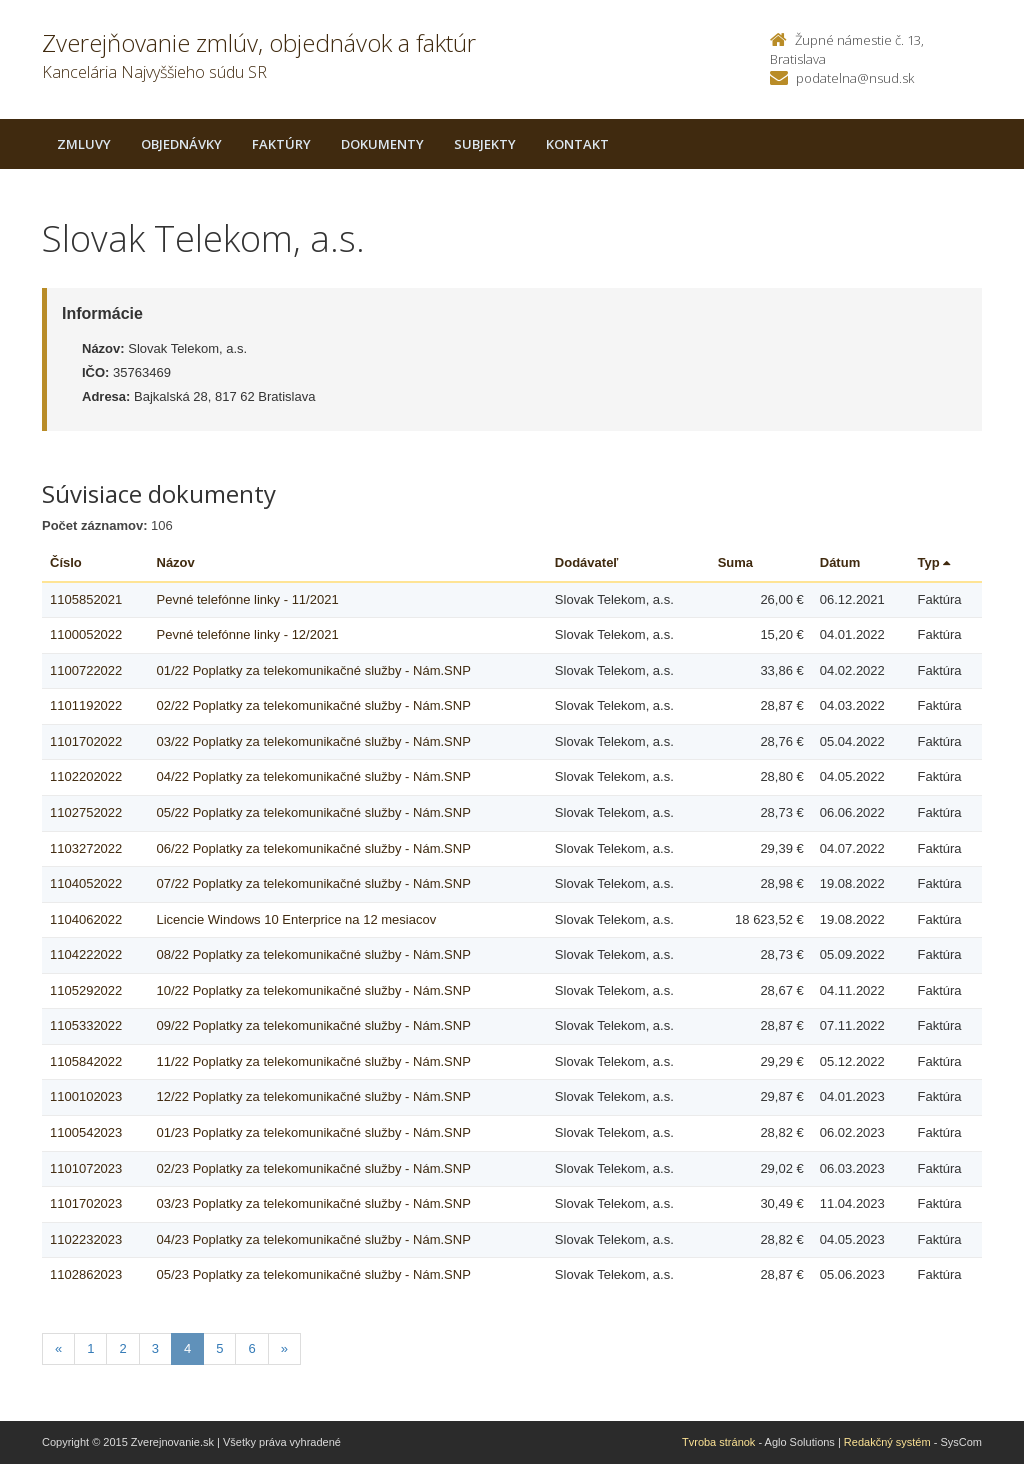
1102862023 (86, 1274)
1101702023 (86, 1203)
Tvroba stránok (718, 1442)
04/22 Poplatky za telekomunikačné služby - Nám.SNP (314, 776)
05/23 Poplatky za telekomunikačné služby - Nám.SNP (314, 1274)
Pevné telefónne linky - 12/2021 (248, 634)
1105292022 (86, 990)
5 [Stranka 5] (219, 1348)
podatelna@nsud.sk (855, 78)
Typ (934, 562)
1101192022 (86, 705)
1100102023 (86, 1096)
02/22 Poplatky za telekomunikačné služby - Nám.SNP (314, 705)
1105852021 (86, 599)
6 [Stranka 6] (251, 1348)
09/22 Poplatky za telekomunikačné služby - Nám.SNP (314, 1025)
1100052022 (86, 634)
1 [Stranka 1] (90, 1348)
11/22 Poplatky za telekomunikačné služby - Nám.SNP (314, 1061)
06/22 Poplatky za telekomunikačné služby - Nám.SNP (314, 848)
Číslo (66, 562)
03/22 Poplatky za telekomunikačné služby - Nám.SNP (314, 741)
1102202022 (86, 776)
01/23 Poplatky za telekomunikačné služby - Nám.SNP (314, 1132)
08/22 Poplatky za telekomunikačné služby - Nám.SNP (314, 954)
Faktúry (281, 144)
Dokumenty (382, 144)
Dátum (840, 562)
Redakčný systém (887, 1442)
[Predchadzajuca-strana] (58, 1349)
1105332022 (86, 1025)
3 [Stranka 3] (155, 1348)
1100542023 (86, 1132)
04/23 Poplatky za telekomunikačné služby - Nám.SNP (314, 1239)
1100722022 (86, 670)
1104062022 (86, 919)
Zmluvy (84, 144)
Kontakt (577, 144)
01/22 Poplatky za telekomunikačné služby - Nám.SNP (314, 670)
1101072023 (86, 1168)
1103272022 (86, 848)
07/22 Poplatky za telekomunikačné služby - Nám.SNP (314, 883)
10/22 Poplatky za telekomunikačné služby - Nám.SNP (314, 990)
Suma (735, 562)
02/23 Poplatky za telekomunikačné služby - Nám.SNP (314, 1168)
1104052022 (86, 883)
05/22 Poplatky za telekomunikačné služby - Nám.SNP (314, 812)
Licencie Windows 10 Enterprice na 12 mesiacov (297, 919)
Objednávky (181, 144)
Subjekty (485, 144)
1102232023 (86, 1239)
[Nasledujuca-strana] (284, 1349)
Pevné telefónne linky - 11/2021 (248, 599)
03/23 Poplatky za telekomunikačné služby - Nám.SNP (314, 1203)
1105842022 (86, 1061)
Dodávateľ (587, 562)
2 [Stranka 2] (122, 1348)
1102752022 (86, 812)
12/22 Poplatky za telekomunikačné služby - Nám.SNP (314, 1096)
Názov (176, 562)
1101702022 (86, 741)
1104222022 (86, 954)
